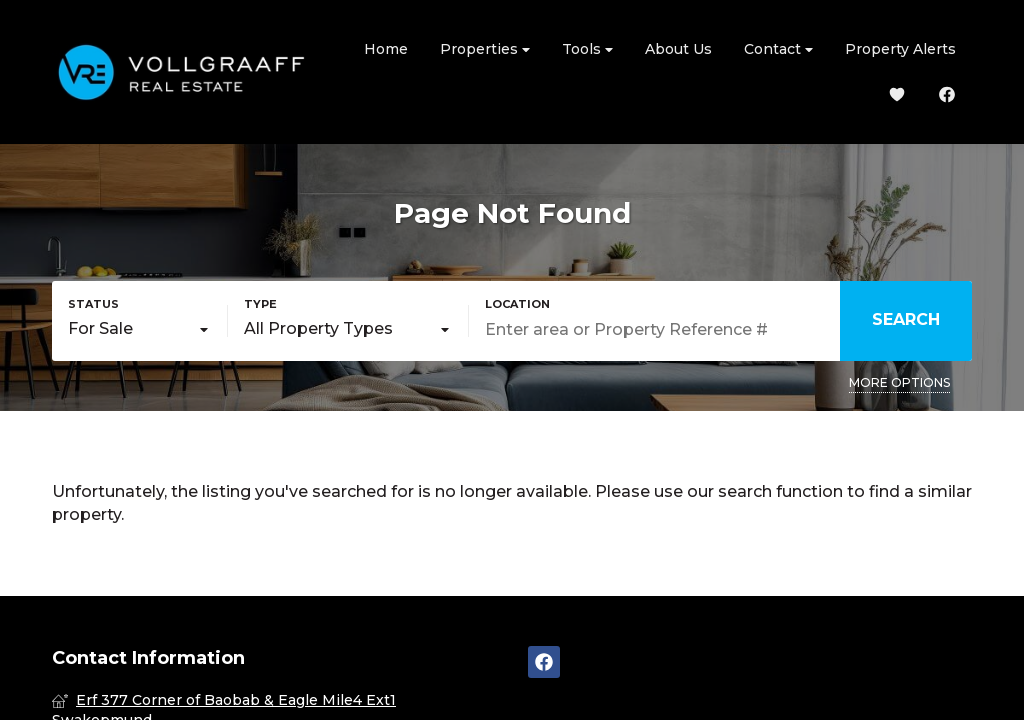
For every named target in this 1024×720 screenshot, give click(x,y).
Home (386, 49)
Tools (587, 49)
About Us (678, 49)
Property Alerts (900, 49)
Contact (778, 49)
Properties (485, 49)
